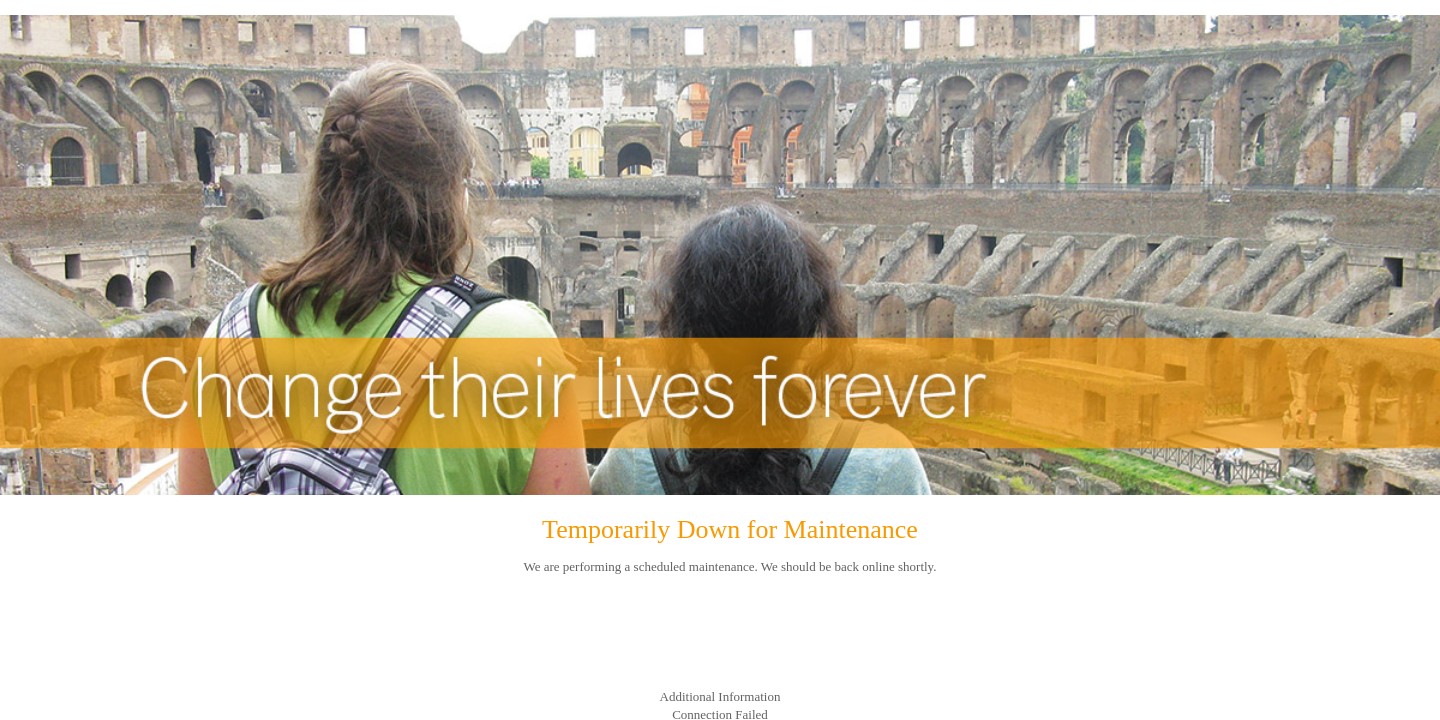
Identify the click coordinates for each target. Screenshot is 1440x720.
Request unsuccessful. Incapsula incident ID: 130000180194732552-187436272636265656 (720, 360)
